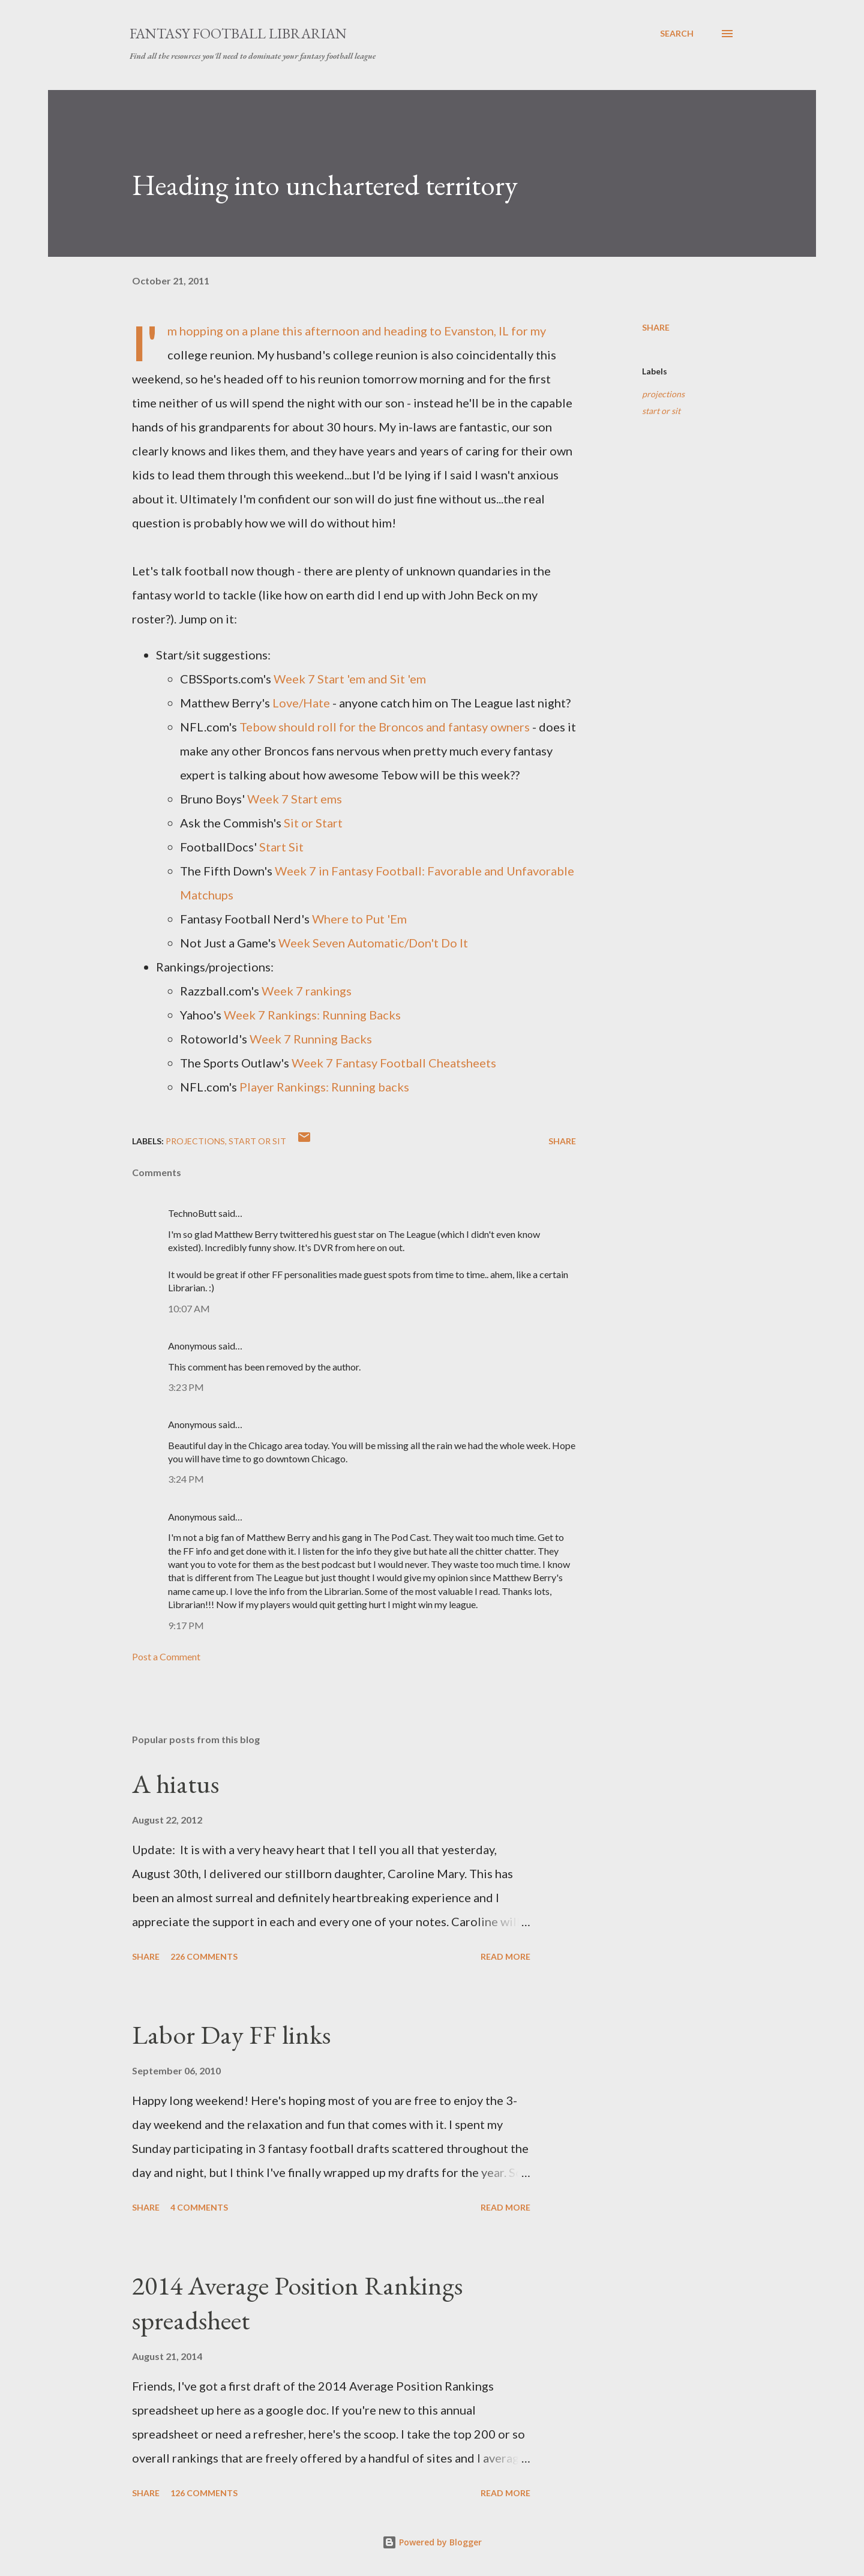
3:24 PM (186, 1479)
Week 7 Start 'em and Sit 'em (350, 678)
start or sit (661, 411)
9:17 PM (186, 1625)
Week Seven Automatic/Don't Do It (373, 942)
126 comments (204, 2493)
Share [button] (656, 327)
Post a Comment (166, 1656)
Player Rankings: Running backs (324, 1086)
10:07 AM (189, 1308)
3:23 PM (186, 1387)
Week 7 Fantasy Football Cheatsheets (394, 1062)
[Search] (677, 33)
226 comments (204, 1956)
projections (663, 394)
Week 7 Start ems (294, 798)
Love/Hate (301, 702)
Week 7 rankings (307, 990)
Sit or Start (313, 822)
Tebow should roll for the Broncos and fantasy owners (384, 726)
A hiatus (175, 1784)
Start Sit (281, 846)
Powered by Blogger (432, 2542)
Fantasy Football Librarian (238, 33)
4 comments (199, 2207)
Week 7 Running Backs (311, 1038)
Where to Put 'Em (359, 918)
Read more (505, 1956)
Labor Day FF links (231, 2034)
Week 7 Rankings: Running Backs (312, 1014)
